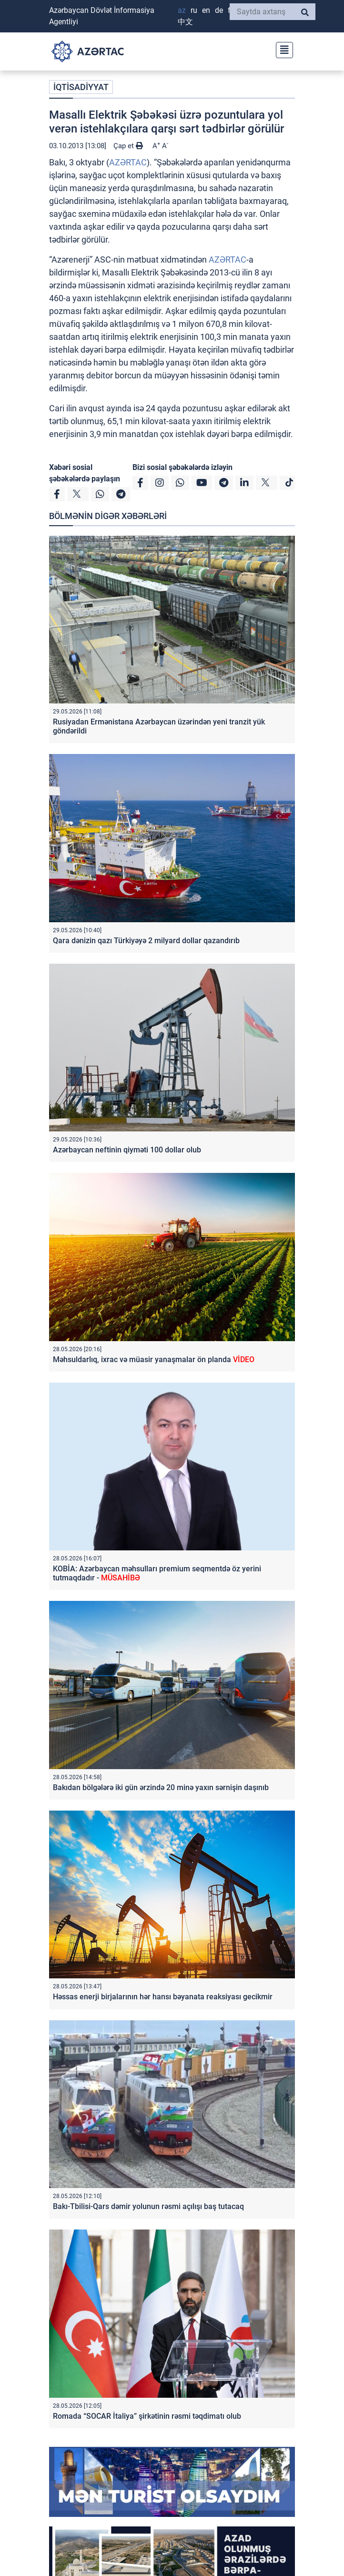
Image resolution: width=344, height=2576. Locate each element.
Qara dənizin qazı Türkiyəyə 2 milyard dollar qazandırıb (146, 940)
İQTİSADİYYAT (81, 87)
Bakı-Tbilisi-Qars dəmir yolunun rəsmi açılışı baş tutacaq (148, 2206)
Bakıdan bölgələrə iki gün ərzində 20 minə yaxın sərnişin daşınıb (161, 1787)
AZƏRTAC (128, 162)
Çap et (128, 146)
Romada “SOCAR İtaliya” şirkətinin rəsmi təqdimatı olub (147, 2416)
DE (219, 10)
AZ (182, 10)
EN (206, 10)
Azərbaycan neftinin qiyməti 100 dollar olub (127, 1149)
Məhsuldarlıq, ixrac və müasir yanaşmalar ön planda (153, 1359)
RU (194, 10)
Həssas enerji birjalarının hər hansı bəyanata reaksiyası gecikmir (163, 1996)
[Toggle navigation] (281, 49)
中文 (185, 21)
